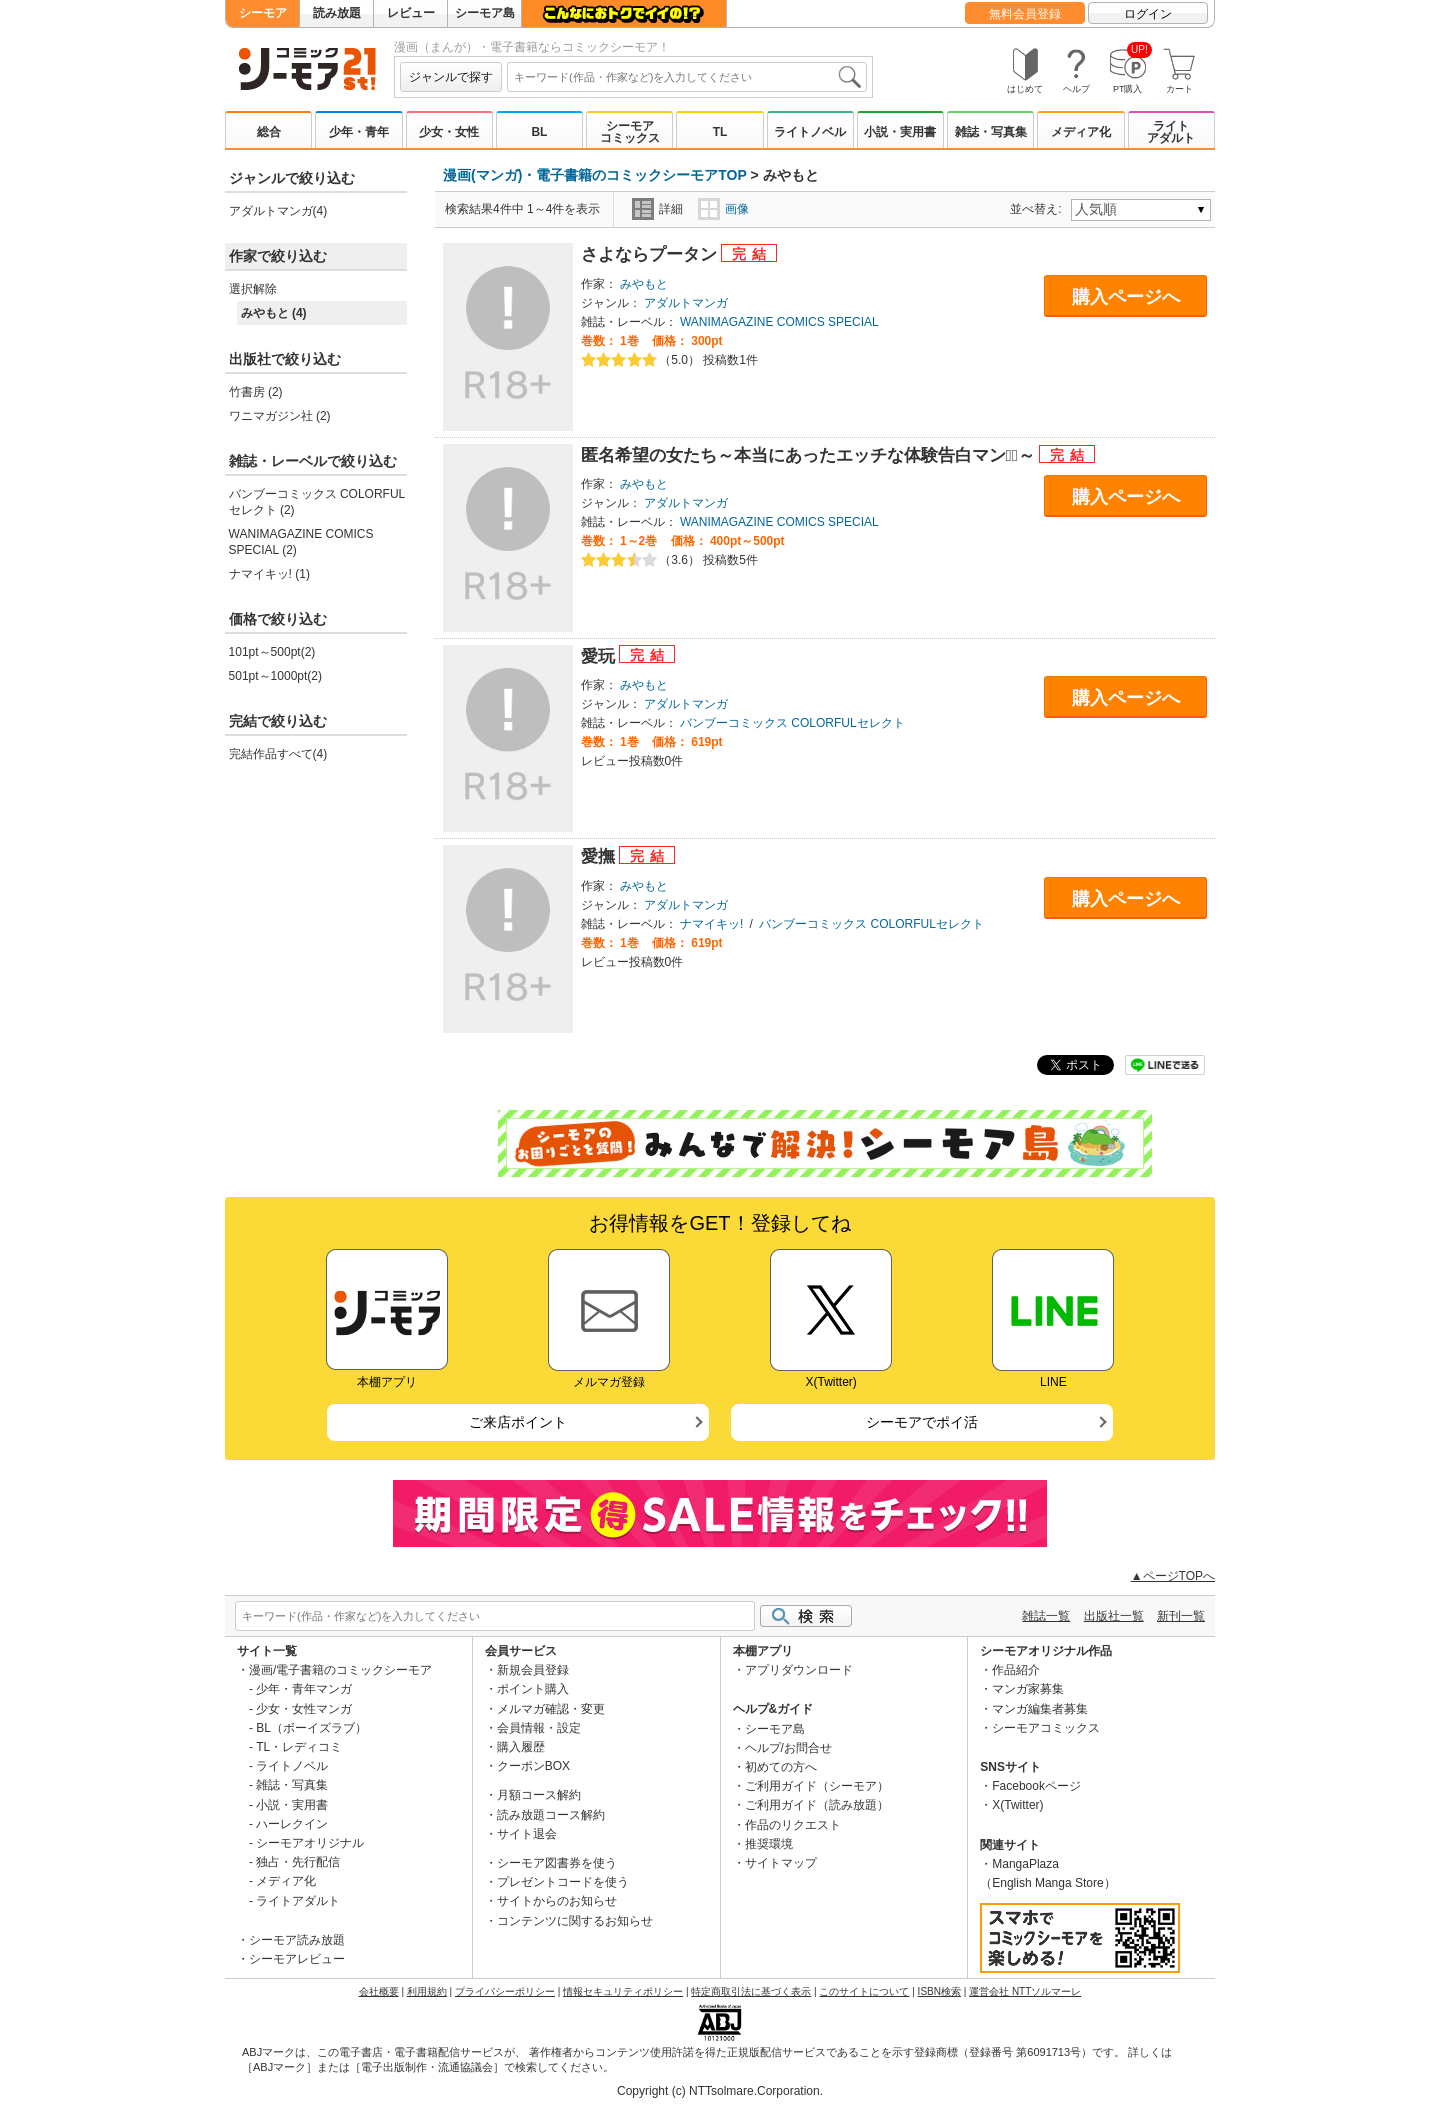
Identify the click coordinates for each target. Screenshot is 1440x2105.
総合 (269, 132)
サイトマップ (781, 1863)
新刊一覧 (1181, 1616)
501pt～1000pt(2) (275, 676)
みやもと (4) (274, 313)
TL (720, 132)
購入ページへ (1126, 297)
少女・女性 (449, 132)
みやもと (644, 284)
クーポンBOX (533, 1766)
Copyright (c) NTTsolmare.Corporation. (720, 2091)
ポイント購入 (533, 1689)
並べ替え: (1038, 209)
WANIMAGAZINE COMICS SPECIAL (779, 322)
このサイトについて (864, 1991)
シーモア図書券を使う (557, 1863)
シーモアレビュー (297, 1959)
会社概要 (379, 1991)
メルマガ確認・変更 (551, 1709)
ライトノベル (810, 132)
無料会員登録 (1025, 14)
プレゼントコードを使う (563, 1882)
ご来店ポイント (518, 1422)
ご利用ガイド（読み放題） (817, 1805)
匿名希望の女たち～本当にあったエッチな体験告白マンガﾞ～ (810, 455)
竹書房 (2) (256, 392)
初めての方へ (781, 1767)
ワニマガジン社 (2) (280, 416)
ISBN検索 (939, 1991)
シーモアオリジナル (310, 1843)
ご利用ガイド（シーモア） (817, 1786)
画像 (723, 209)
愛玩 (600, 656)
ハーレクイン (292, 1824)
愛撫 (600, 856)
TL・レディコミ (299, 1747)
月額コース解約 (539, 1795)
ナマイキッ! (711, 924)
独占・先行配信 (298, 1862)
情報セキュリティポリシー (623, 1991)
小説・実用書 (900, 132)
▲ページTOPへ (1173, 1576)
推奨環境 (769, 1844)
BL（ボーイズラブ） (311, 1728)
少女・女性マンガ (304, 1709)
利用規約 (427, 1991)
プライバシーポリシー (505, 1991)
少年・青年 (359, 132)
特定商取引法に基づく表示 (751, 1991)
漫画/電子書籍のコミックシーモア (340, 1670)
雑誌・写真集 (991, 132)
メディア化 (1081, 132)
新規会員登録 (533, 1670)
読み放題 (337, 13)
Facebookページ (1036, 1786)
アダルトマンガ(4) (278, 211)
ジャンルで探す (451, 77)
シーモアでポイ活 (922, 1422)
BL (539, 132)
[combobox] (687, 77)
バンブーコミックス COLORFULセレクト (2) (317, 502)
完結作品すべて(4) (278, 754)
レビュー (411, 13)
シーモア (263, 13)
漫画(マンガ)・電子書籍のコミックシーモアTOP (595, 175)
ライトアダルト (1171, 132)
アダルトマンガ (686, 303)
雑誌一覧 (1046, 1616)
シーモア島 (485, 13)
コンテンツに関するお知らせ (575, 1921)
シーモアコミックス (630, 132)
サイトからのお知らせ (557, 1901)
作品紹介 (1016, 1670)
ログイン (1148, 14)
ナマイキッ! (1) (269, 574)
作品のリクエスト (793, 1825)
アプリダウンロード (799, 1670)
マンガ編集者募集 (1040, 1709)
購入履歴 (521, 1747)
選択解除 (253, 289)
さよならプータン (651, 254)
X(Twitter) (1017, 1805)
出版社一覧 (1114, 1616)
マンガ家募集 (1028, 1689)
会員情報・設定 (539, 1728)
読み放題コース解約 (551, 1815)
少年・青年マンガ (304, 1689)
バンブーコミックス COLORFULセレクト (792, 723)
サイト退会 (527, 1834)
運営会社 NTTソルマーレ (1025, 1991)
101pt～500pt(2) (272, 652)
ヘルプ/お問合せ (788, 1748)
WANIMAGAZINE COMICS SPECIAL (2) (301, 542)
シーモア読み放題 (297, 1940)
